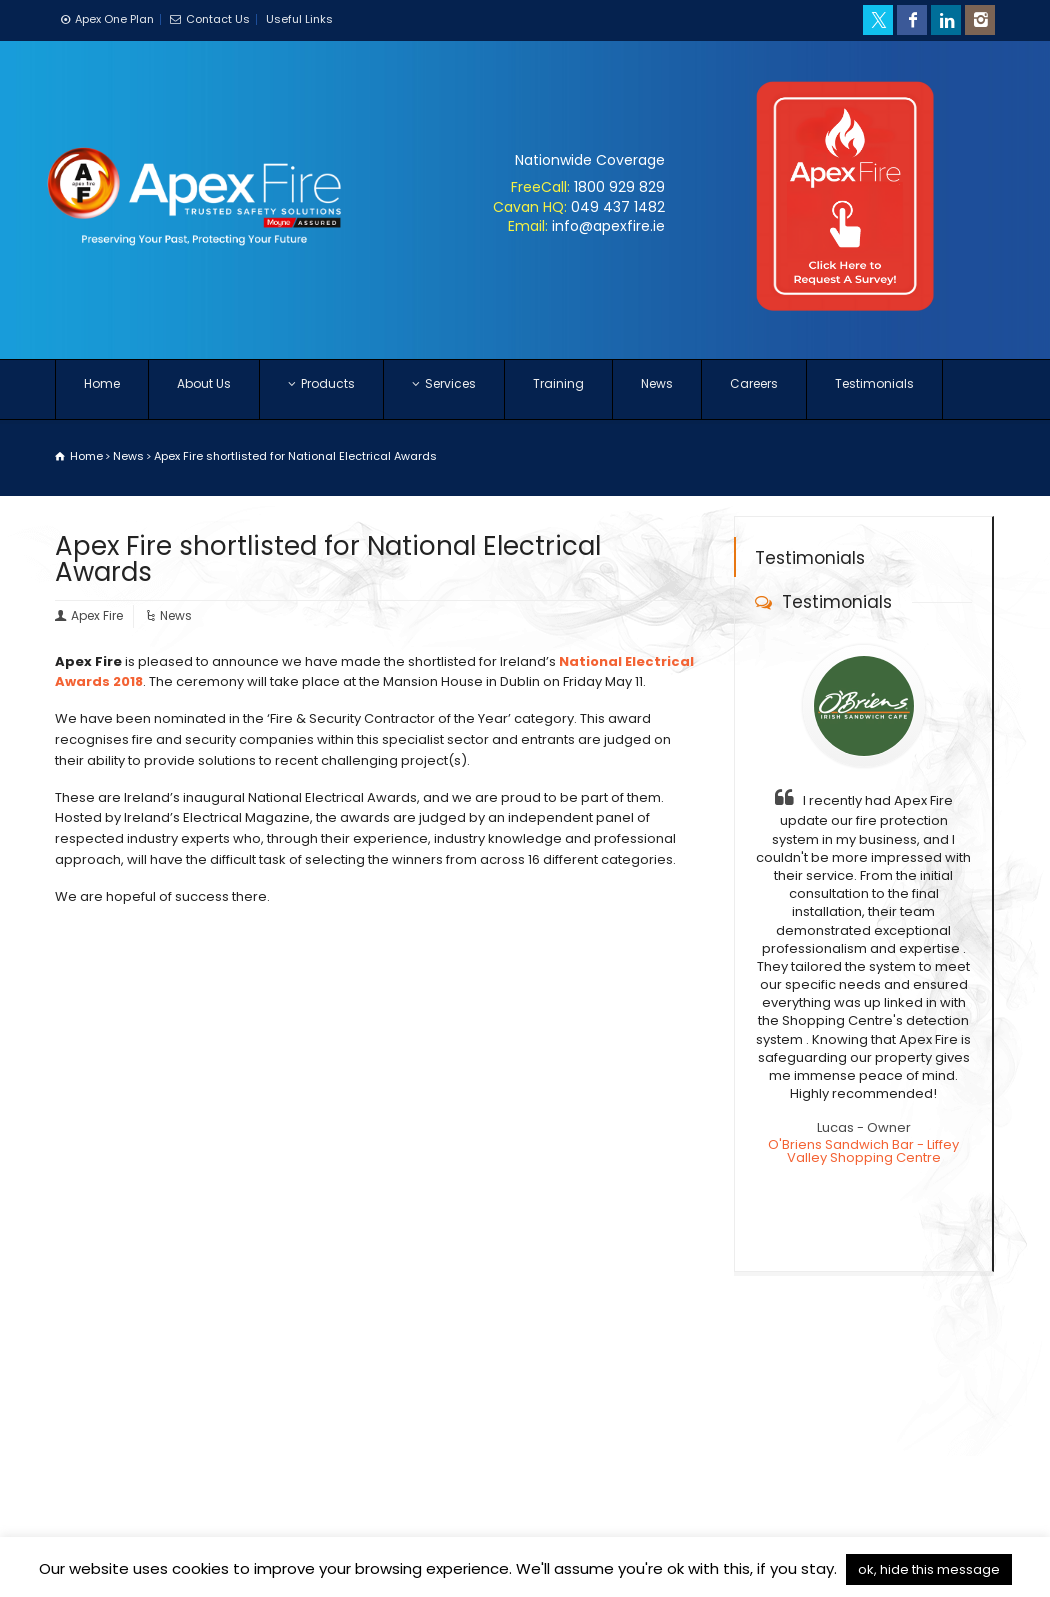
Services (444, 390)
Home (102, 390)
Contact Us (218, 19)
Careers (754, 390)
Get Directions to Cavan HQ (802, 1388)
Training (558, 390)
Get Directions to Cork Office (805, 1453)
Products (321, 390)
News (657, 390)
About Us (204, 390)
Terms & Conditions (130, 1533)
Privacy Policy (263, 1533)
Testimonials (874, 390)
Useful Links (299, 19)
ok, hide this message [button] (929, 1569)
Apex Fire (97, 615)
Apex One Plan (114, 19)
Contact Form (443, 1433)
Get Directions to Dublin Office (810, 1420)
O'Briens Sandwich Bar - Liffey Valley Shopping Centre (863, 1150)
